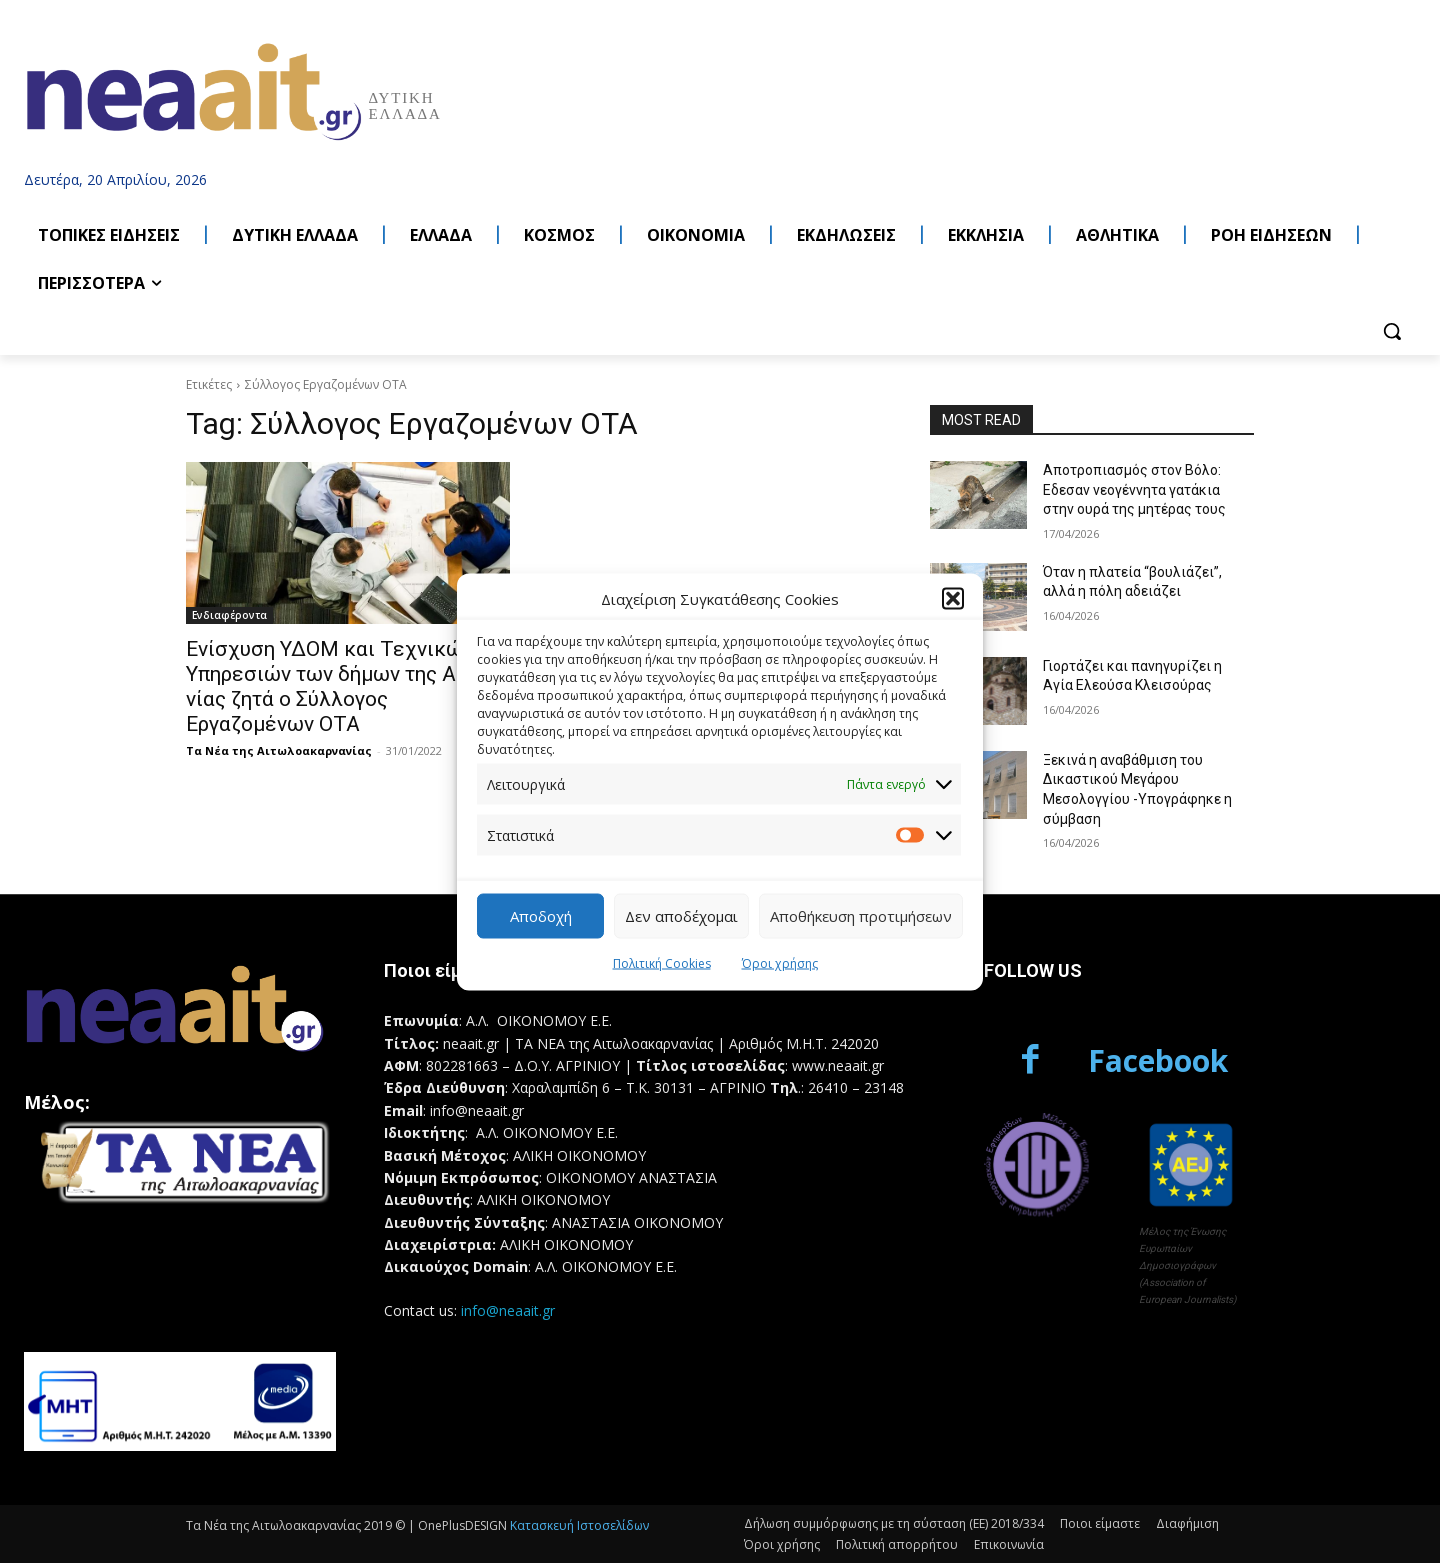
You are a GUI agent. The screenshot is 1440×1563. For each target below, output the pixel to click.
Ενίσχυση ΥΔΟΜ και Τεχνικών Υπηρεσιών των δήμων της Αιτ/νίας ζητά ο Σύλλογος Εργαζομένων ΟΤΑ (333, 686)
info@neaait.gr (508, 1310)
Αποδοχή (541, 916)
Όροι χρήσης (780, 962)
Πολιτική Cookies (662, 962)
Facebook (1158, 1060)
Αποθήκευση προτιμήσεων (861, 916)
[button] (953, 599)
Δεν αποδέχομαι (681, 916)
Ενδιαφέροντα (229, 615)
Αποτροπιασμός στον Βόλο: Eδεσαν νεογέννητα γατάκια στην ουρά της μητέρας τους (1134, 489)
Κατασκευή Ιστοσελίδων (579, 1525)
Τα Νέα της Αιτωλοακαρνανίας (279, 750)
